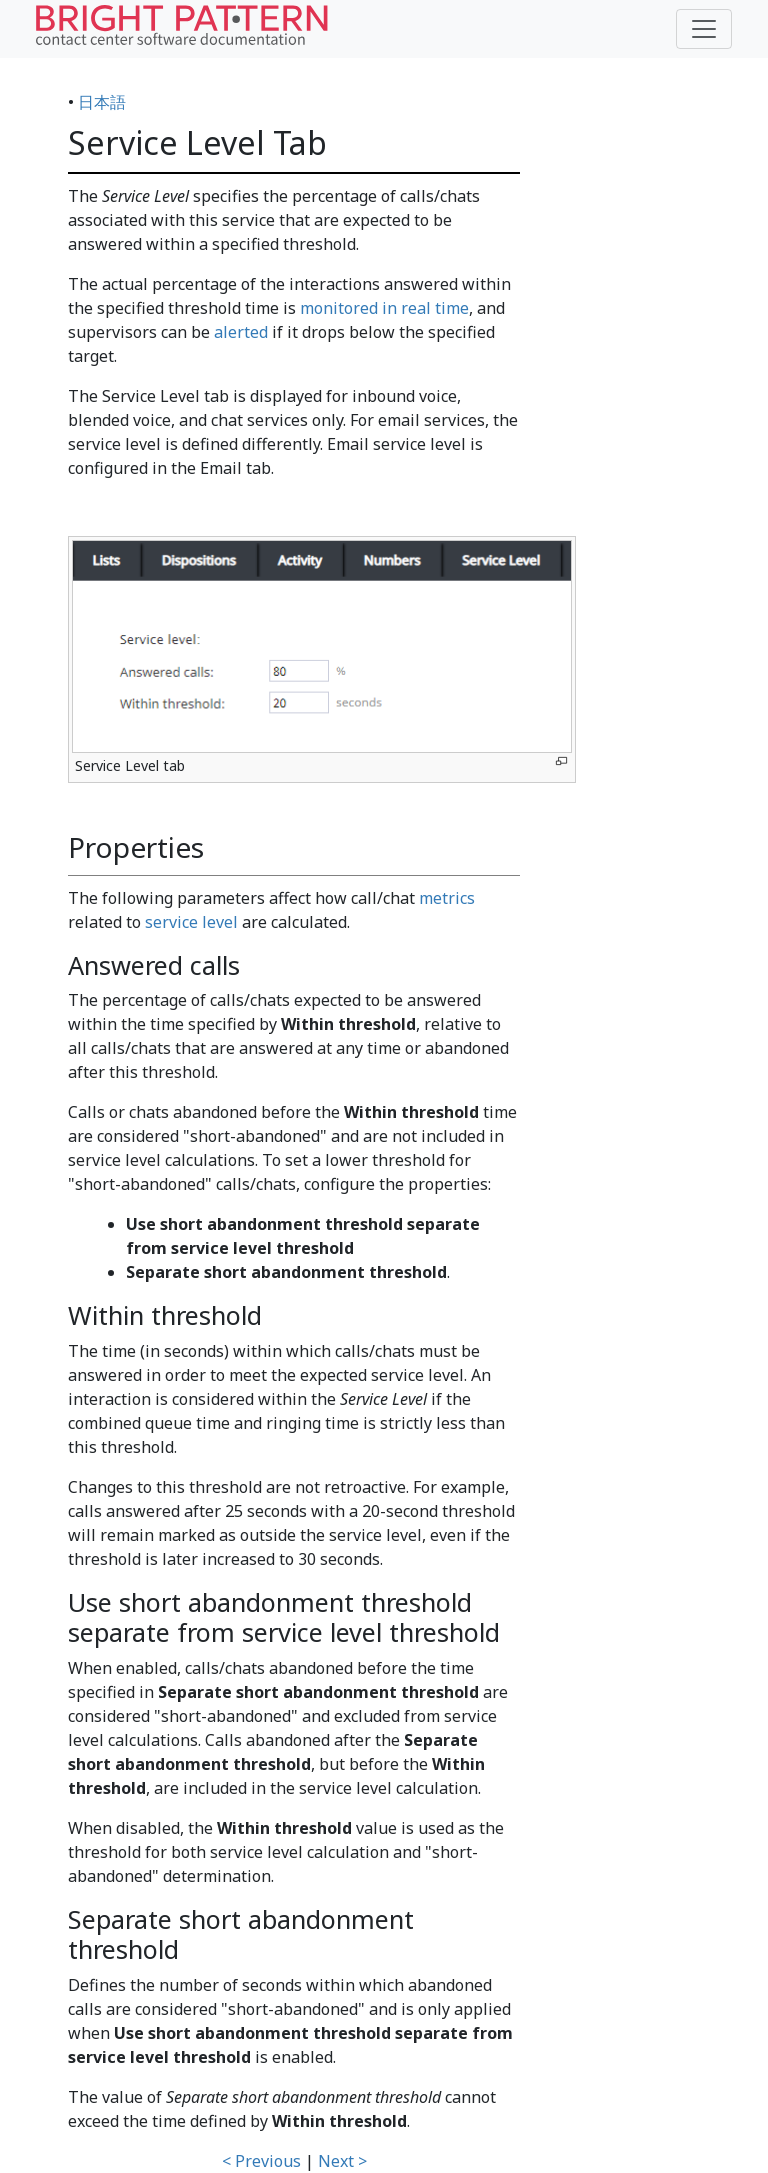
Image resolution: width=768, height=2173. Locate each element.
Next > (342, 2161)
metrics (447, 898)
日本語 (102, 102)
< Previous (261, 2161)
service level (191, 922)
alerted (241, 332)
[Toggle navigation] (704, 29)
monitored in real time (384, 308)
